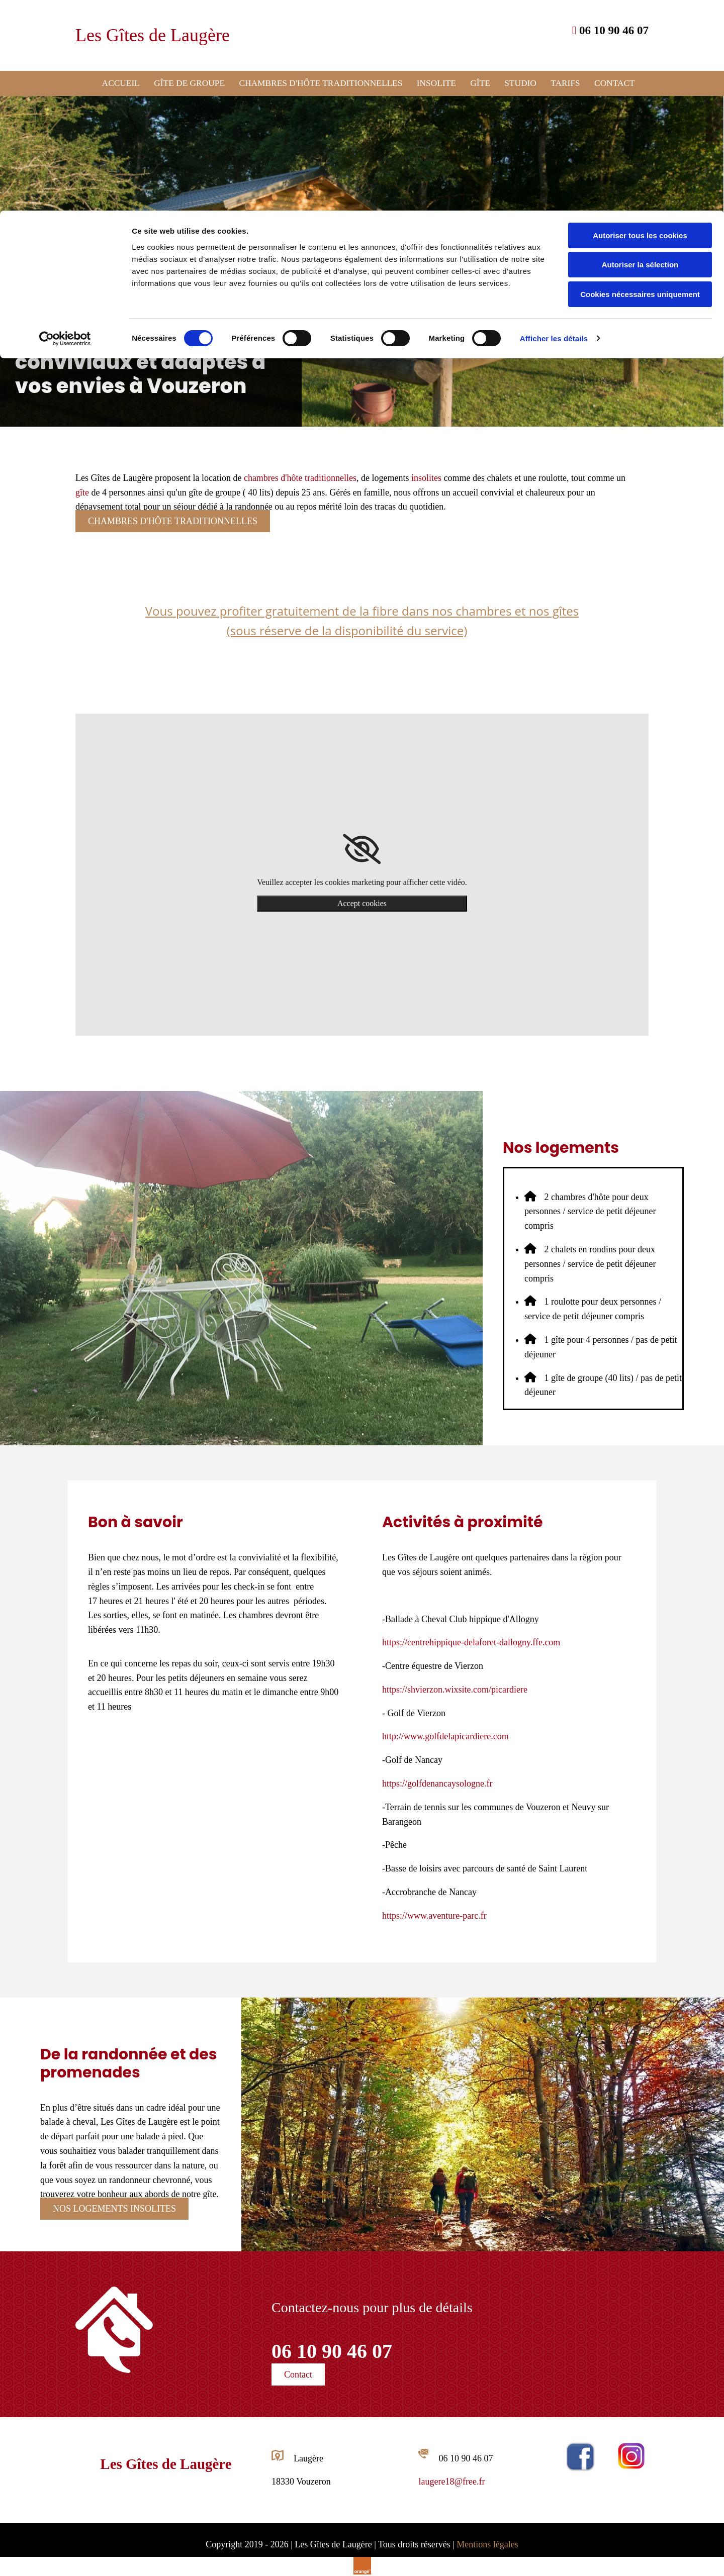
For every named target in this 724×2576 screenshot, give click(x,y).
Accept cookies (362, 902)
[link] (362, 848)
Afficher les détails (554, 128)
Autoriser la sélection (640, 54)
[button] (172, 521)
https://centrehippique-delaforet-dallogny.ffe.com (471, 1642)
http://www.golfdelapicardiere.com (445, 1736)
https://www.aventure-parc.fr (434, 1915)
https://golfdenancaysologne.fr (437, 1783)
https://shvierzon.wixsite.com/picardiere (454, 1688)
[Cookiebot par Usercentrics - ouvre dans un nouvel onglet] (65, 128)
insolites (426, 477)
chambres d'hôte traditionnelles (300, 477)
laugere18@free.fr (451, 2481)
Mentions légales (487, 2544)
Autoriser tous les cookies (640, 25)
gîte (82, 491)
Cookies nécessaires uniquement (640, 83)
